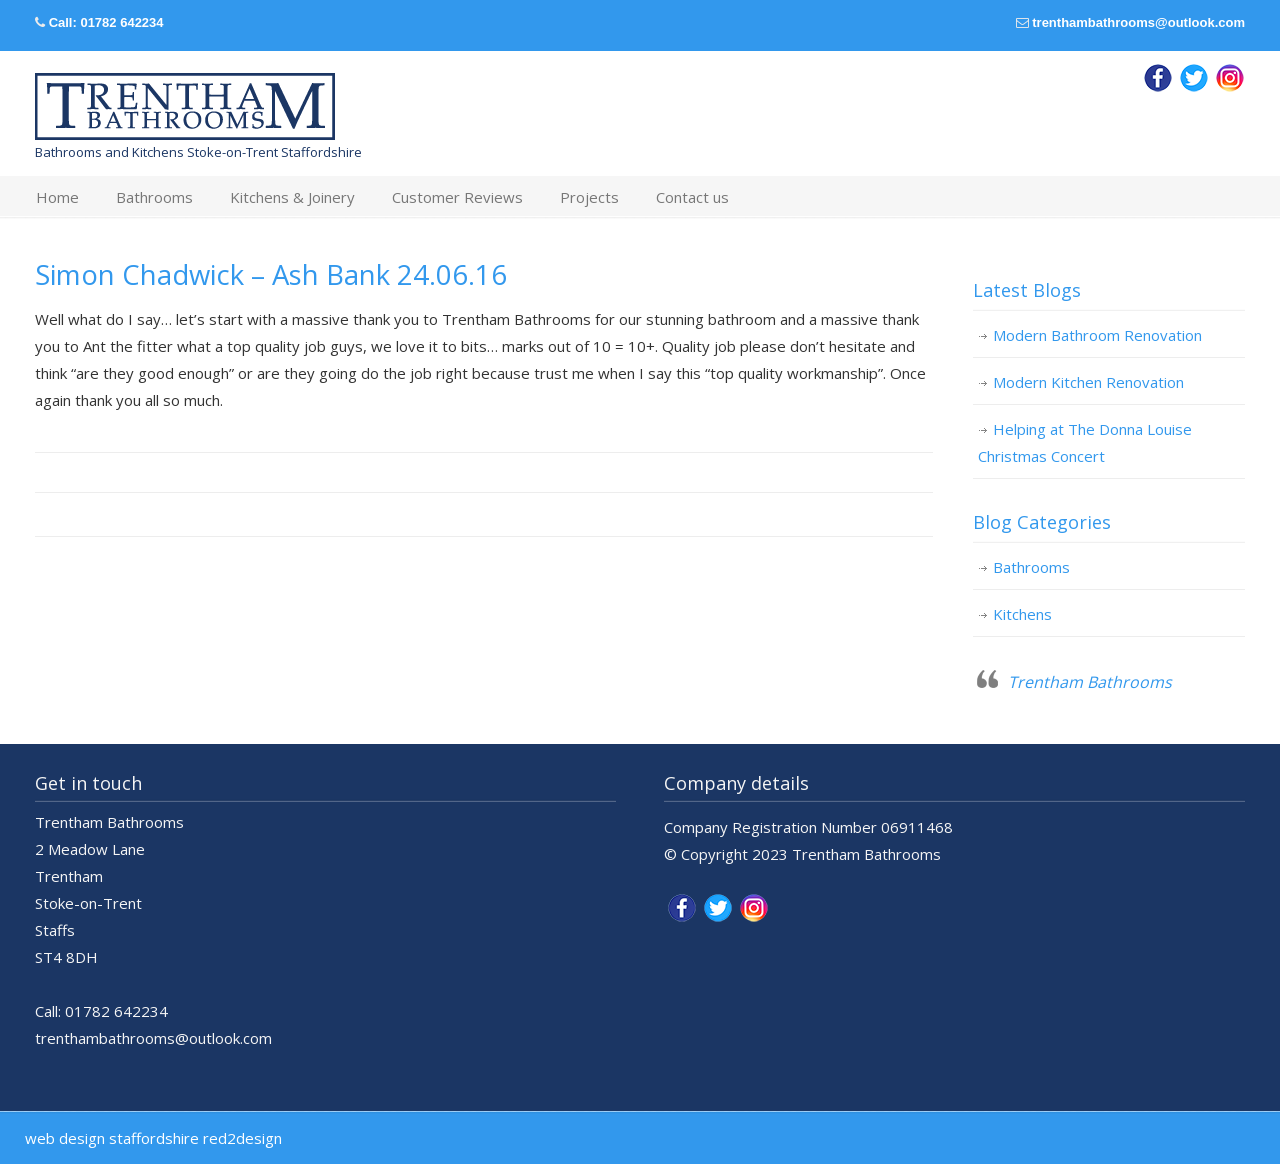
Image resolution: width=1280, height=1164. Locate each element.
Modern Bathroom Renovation (1097, 335)
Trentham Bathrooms (1090, 682)
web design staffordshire (112, 1138)
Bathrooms (1031, 567)
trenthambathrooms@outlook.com (1138, 22)
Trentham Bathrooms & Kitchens (185, 107)
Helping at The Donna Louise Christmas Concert (1085, 442)
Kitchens (1022, 614)
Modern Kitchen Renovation (1088, 382)
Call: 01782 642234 (106, 22)
